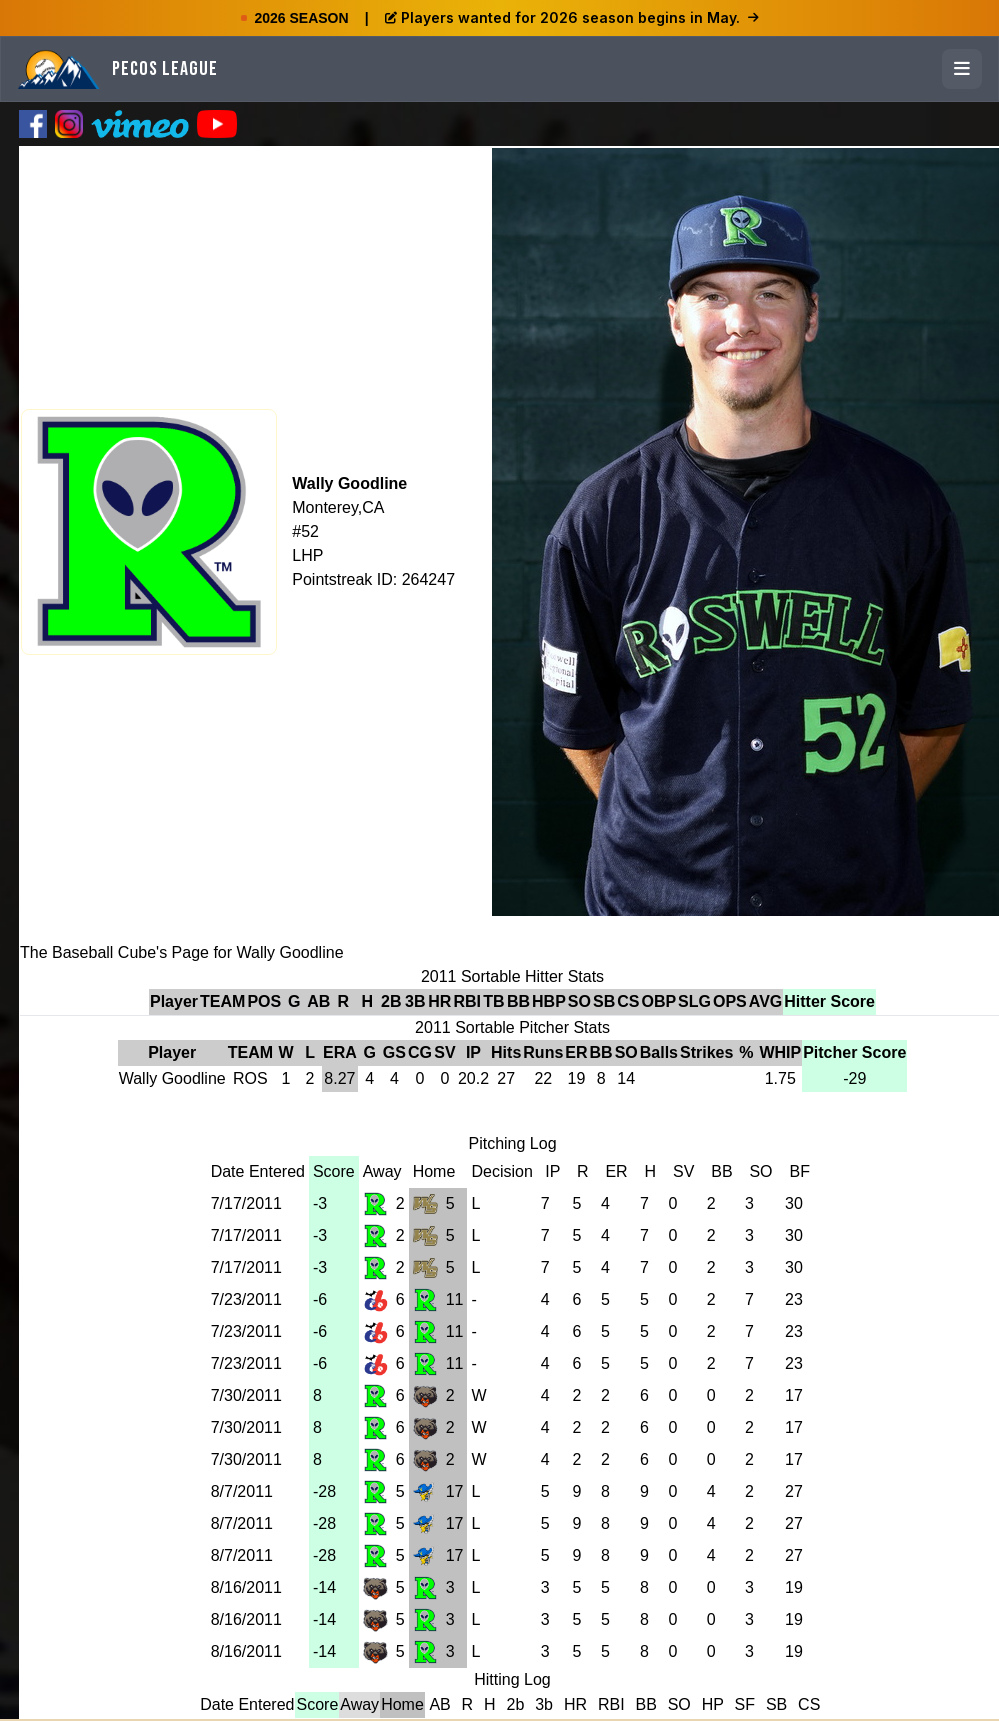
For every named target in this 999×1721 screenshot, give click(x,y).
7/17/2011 (246, 1203)
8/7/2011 (242, 1491)
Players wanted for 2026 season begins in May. (572, 17)
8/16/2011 (246, 1587)
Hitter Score (829, 1001)
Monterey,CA (338, 507)
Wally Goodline (349, 483)
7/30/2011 (246, 1395)
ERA (340, 1052)
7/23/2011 (246, 1299)
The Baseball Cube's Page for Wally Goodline (182, 952)
